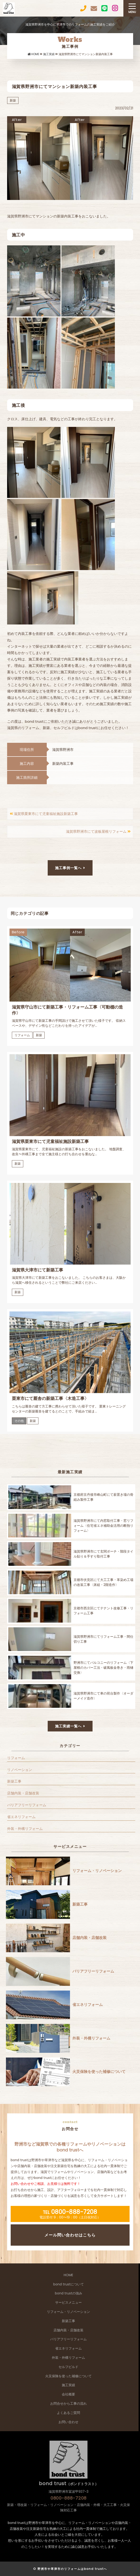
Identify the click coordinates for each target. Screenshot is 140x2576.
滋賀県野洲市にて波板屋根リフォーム (98, 831)
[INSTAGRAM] (115, 8)
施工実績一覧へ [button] (70, 1726)
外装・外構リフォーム (25, 1828)
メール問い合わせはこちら (70, 2235)
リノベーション (19, 1769)
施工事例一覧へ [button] (70, 867)
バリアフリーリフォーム (26, 1804)
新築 (13, 100)
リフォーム (16, 1757)
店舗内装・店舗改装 (23, 1793)
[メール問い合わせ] (93, 8)
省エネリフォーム (21, 1816)
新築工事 (14, 1781)
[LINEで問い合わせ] (104, 8)
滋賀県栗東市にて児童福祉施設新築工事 (44, 813)
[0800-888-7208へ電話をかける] (82, 8)
